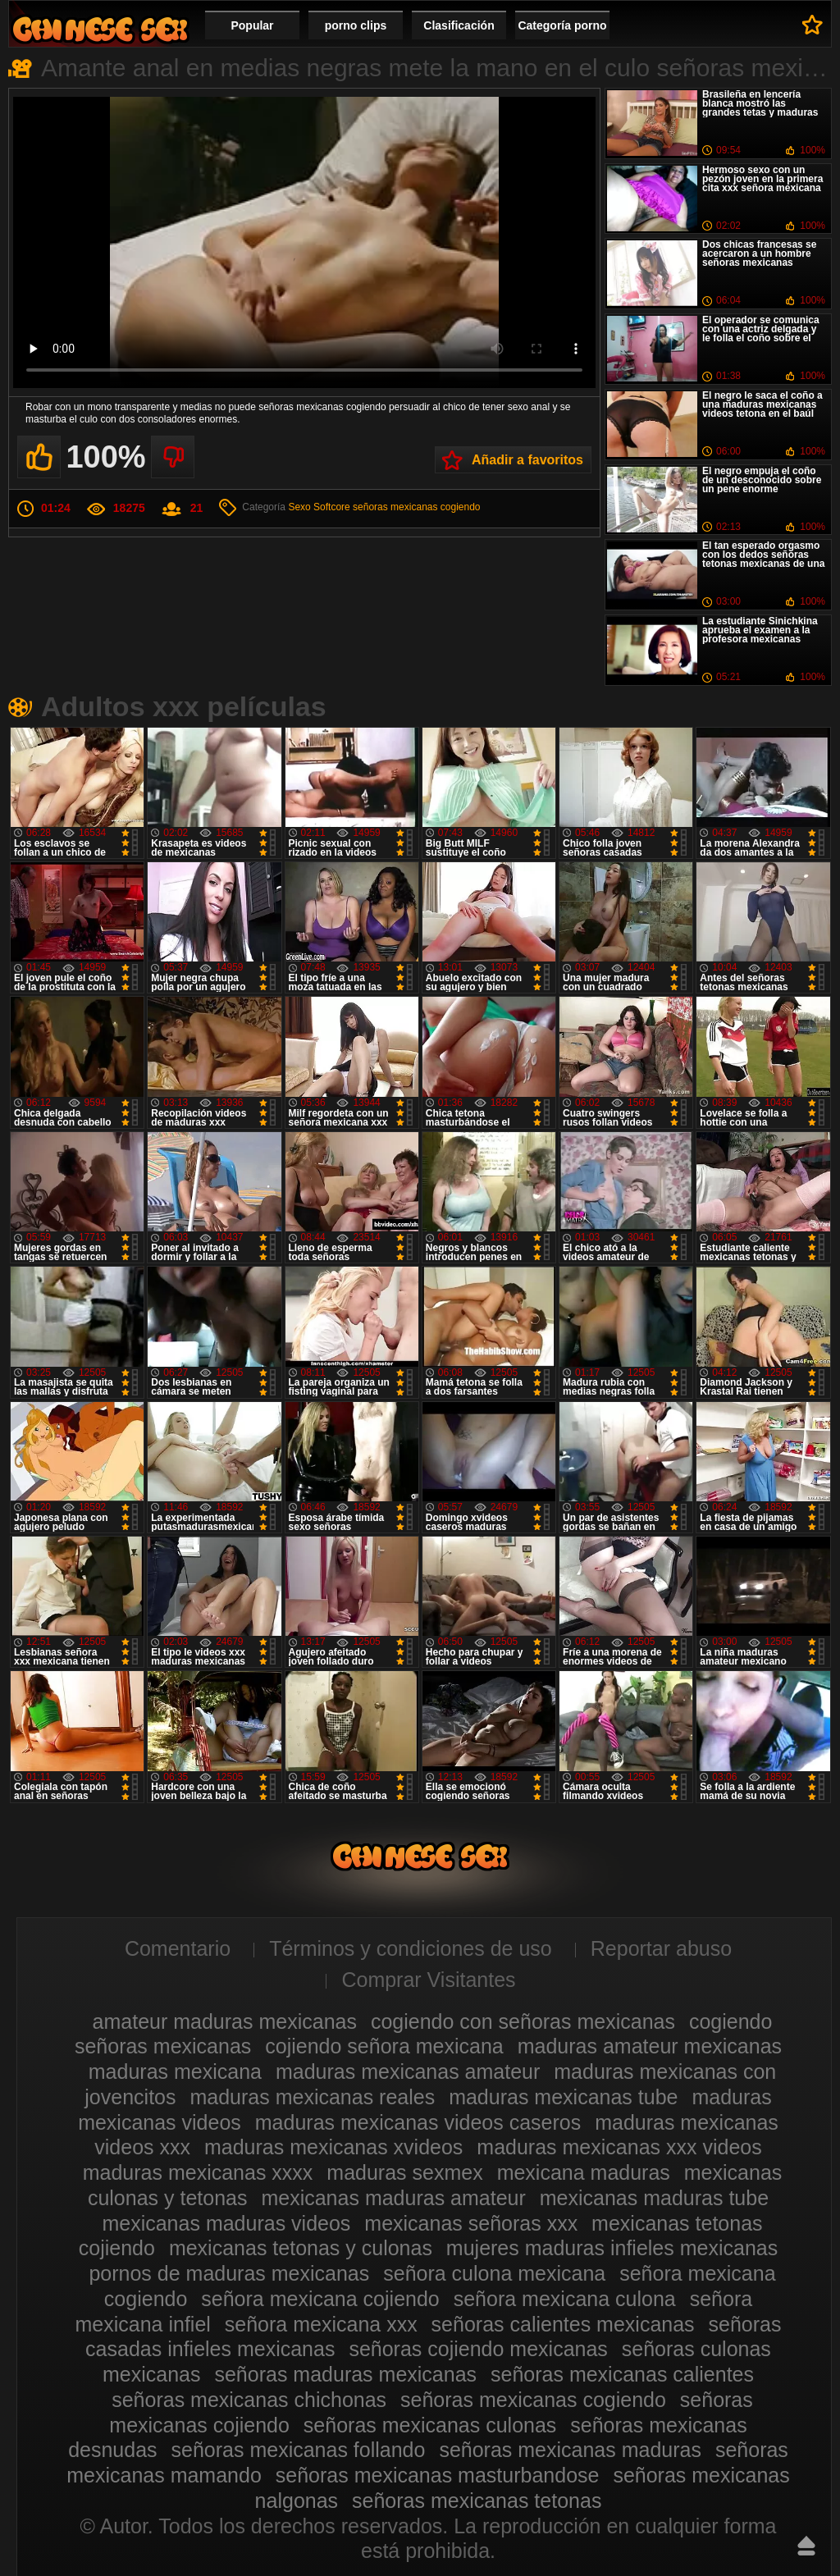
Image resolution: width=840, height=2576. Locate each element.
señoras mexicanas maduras (570, 2449)
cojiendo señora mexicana (384, 2046)
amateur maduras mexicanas (225, 2021)
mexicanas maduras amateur (393, 2197)
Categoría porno (562, 25)
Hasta (806, 2545)
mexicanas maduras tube (654, 2197)
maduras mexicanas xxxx (198, 2172)
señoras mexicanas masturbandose (438, 2475)
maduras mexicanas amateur (408, 2071)
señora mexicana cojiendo (320, 2298)
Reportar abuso (661, 1948)
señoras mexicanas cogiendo (416, 507)
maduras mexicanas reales (312, 2096)
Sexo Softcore (318, 507)
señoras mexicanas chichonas (249, 2399)
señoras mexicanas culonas (430, 2425)
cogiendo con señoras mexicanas (523, 2021)
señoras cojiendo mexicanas (478, 2348)
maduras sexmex (404, 2172)
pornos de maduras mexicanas (229, 2273)
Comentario (178, 1948)
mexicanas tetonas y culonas (300, 2247)
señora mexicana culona (565, 2298)
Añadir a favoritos (527, 460)
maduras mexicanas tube (563, 2096)
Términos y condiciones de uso (410, 1948)
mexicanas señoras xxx (471, 2223)
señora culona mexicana (494, 2273)
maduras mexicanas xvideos (333, 2146)
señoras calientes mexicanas (563, 2324)
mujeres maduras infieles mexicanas (612, 2247)
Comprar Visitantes (428, 1979)
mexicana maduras (583, 2172)
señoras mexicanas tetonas (476, 2500)
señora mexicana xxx (321, 2324)
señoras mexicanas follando (298, 2449)
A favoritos (812, 24)
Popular (252, 25)
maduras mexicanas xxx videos (619, 2146)
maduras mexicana (175, 2071)
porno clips (355, 25)
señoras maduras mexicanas (345, 2374)
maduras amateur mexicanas (650, 2046)
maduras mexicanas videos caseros (418, 2122)
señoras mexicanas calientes (622, 2374)
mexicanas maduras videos (226, 2223)
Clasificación (458, 25)
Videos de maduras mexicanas (100, 29)
